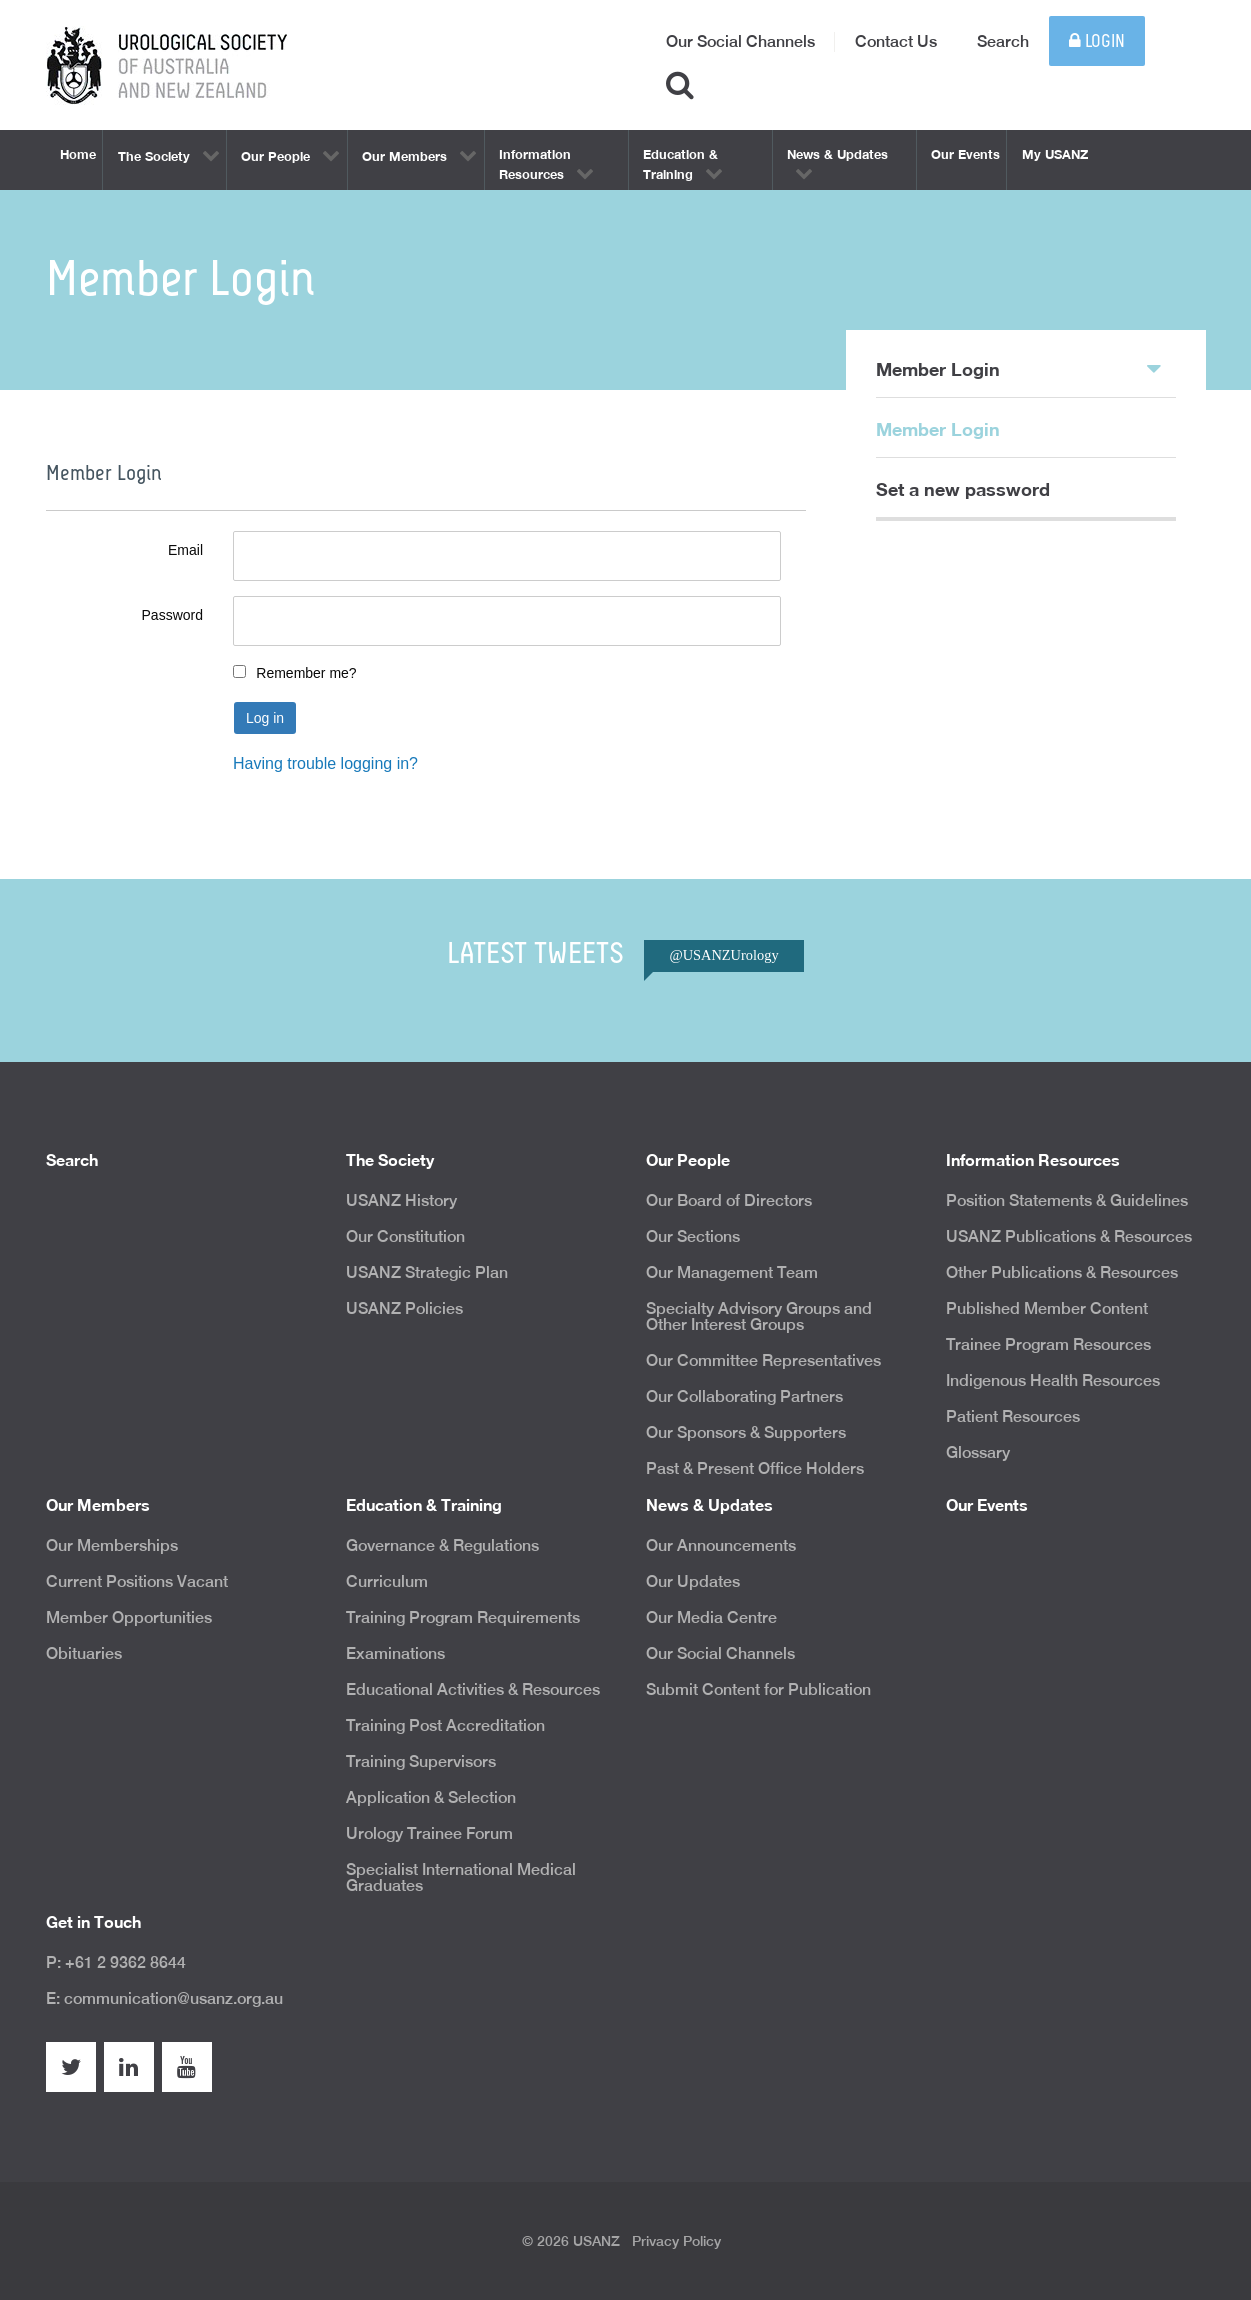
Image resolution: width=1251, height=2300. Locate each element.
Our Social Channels (740, 41)
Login (1097, 41)
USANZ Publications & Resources (1069, 1236)
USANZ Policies (404, 1308)
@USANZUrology (723, 955)
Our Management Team (732, 1272)
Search (1003, 41)
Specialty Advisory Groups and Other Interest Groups (759, 1316)
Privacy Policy (676, 2241)
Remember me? (306, 673)
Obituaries (84, 1653)
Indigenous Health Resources (1053, 1380)
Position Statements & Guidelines (1067, 1200)
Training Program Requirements (463, 1617)
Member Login (1018, 368)
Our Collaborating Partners (744, 1396)
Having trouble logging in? (325, 763)
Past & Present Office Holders (755, 1468)
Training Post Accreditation (445, 1725)
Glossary (978, 1452)
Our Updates (693, 1581)
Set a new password (963, 489)
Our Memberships (112, 1545)
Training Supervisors (421, 1761)
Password (172, 615)
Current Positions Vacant (137, 1581)
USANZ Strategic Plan (427, 1272)
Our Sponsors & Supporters (746, 1432)
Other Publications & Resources (1062, 1272)
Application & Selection (431, 1797)
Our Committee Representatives (763, 1360)
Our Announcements (721, 1545)
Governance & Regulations (442, 1545)
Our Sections (693, 1236)
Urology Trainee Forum (429, 1833)
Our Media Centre (711, 1617)
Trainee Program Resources (1048, 1344)
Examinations (395, 1653)
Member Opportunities (129, 1617)
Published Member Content (1047, 1308)
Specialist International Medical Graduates (461, 1877)
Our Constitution (405, 1236)
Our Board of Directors (729, 1200)
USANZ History (401, 1200)
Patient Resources (1013, 1416)
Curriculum (387, 1581)
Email (185, 550)
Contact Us (896, 41)
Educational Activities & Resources (473, 1689)
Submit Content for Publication (758, 1689)
